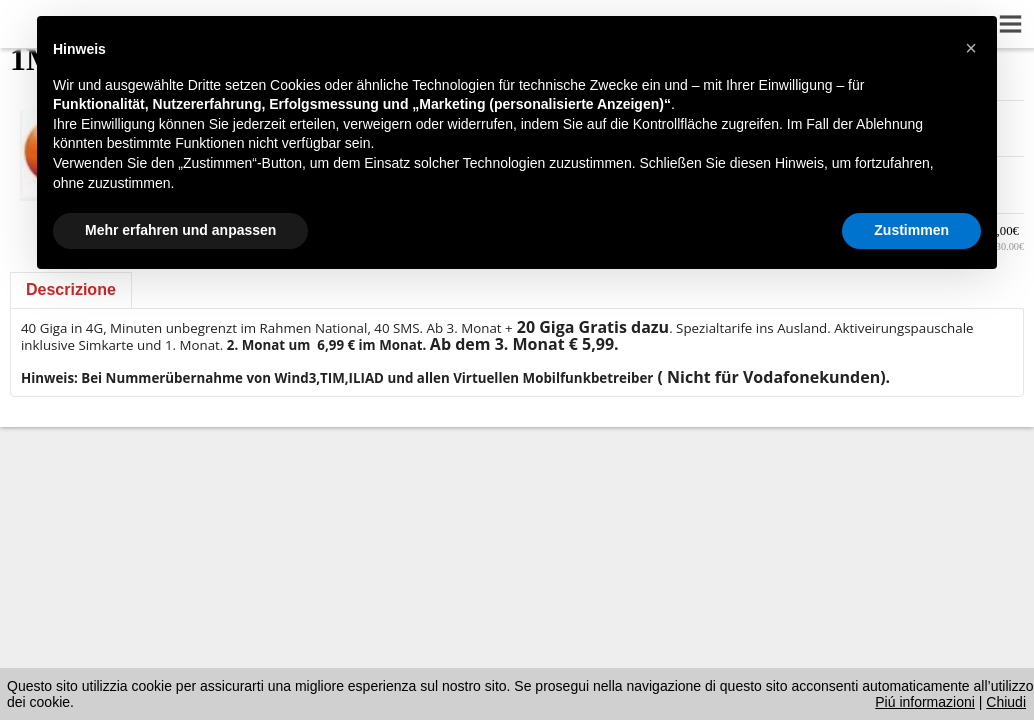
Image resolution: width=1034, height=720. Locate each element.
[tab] (71, 290)
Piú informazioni (925, 702)
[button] (971, 48)
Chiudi (1006, 702)
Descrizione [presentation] (71, 289)
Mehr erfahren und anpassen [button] (180, 230)
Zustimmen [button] (911, 230)
